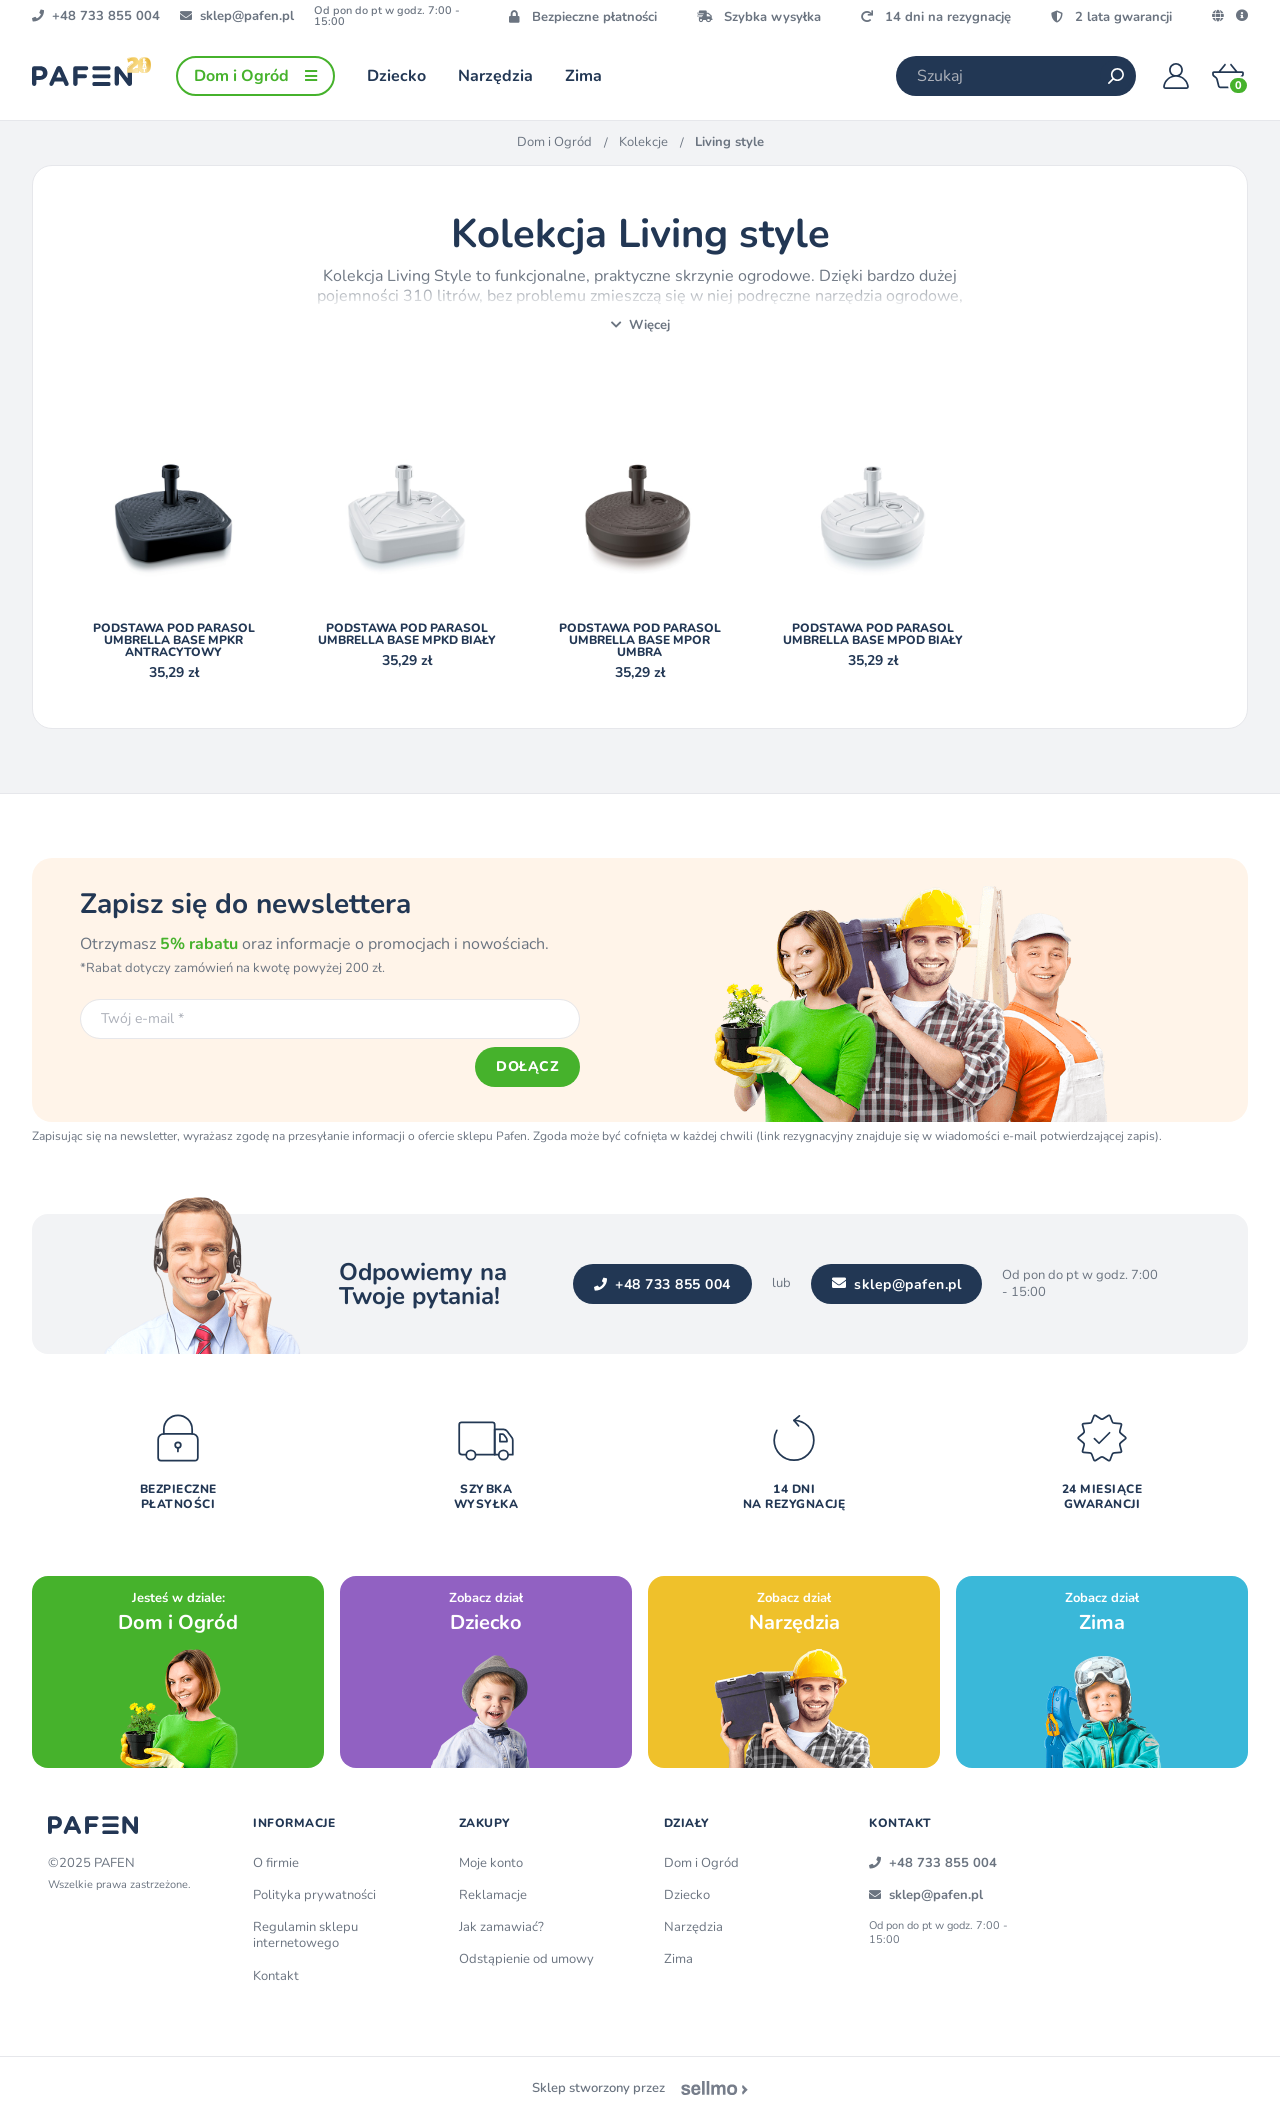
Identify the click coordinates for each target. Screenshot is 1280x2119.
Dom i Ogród (554, 142)
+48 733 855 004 (662, 1284)
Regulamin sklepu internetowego (305, 1935)
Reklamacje (493, 1895)
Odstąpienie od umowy (526, 1959)
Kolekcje (643, 142)
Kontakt (276, 1976)
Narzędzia (693, 1927)
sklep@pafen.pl (897, 1284)
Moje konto (491, 1863)
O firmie (276, 1863)
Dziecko (687, 1895)
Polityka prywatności (314, 1895)
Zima (678, 1959)
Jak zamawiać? (501, 1927)
